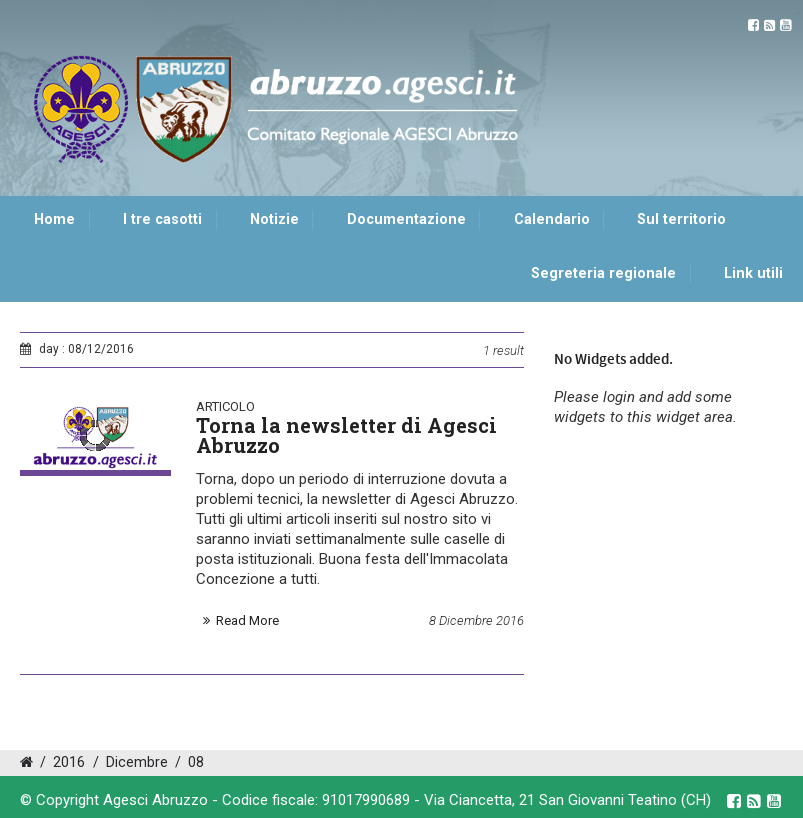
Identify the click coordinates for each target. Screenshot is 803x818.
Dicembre (137, 762)
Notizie (274, 219)
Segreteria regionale (603, 273)
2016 (69, 762)
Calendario (552, 219)
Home (54, 219)
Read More (247, 620)
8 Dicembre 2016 (476, 620)
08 (196, 762)
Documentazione (406, 219)
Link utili (753, 273)
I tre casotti (162, 219)
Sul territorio (681, 219)
